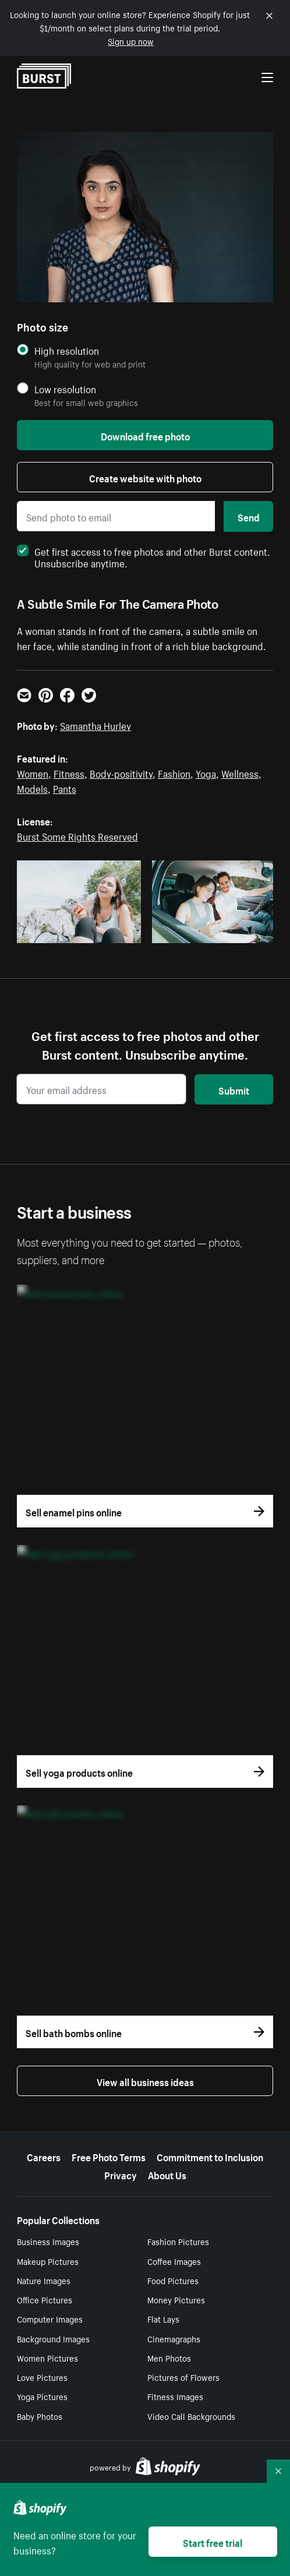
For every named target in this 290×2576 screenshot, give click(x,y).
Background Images (53, 2338)
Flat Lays (163, 2318)
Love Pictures (42, 2376)
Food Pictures (173, 2280)
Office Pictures (44, 2299)
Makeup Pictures (48, 2260)
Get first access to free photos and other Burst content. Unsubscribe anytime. (143, 556)
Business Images (48, 2241)
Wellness (240, 772)
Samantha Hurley (95, 724)
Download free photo (145, 435)
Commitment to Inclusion (210, 2156)
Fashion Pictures (178, 2241)
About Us (167, 2174)
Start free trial (212, 2541)
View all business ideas (145, 2080)
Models (32, 787)
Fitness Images (175, 2396)
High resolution (66, 350)
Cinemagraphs (173, 2338)
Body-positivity (121, 772)
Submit (233, 1089)
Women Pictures (47, 2357)
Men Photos (169, 2357)
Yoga (206, 772)
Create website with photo (145, 477)
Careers (44, 2156)
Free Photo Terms (109, 2156)
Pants (64, 787)
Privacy (120, 2174)
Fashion (174, 772)
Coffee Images (174, 2260)
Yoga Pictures (42, 2396)
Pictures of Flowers (183, 2376)
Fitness (69, 772)
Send (249, 516)
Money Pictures (176, 2299)
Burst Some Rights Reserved (77, 835)
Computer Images (50, 2318)
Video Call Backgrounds (191, 2415)
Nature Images (43, 2280)
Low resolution (65, 389)
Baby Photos (39, 2415)
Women (32, 772)
